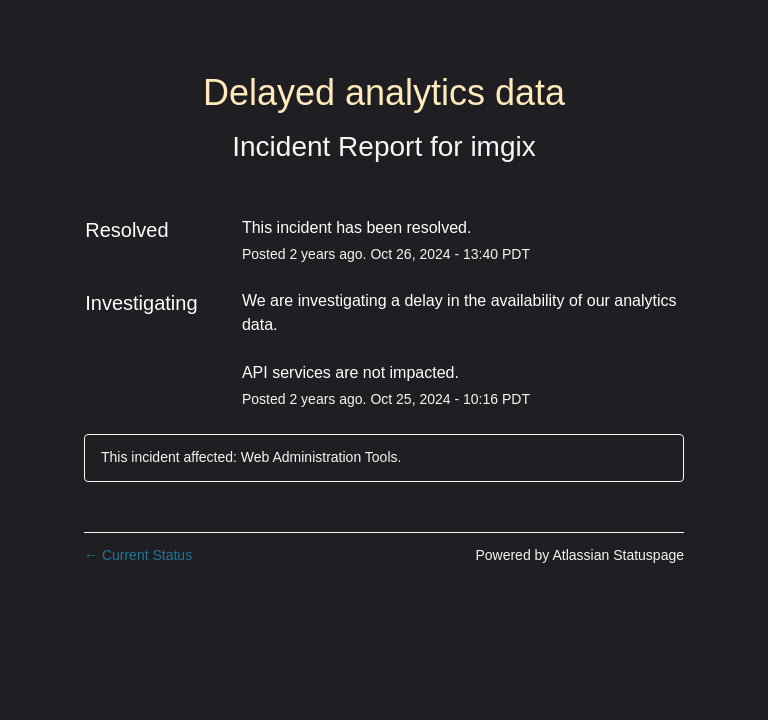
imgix (502, 146)
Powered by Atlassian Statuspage (579, 555)
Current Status (138, 555)
